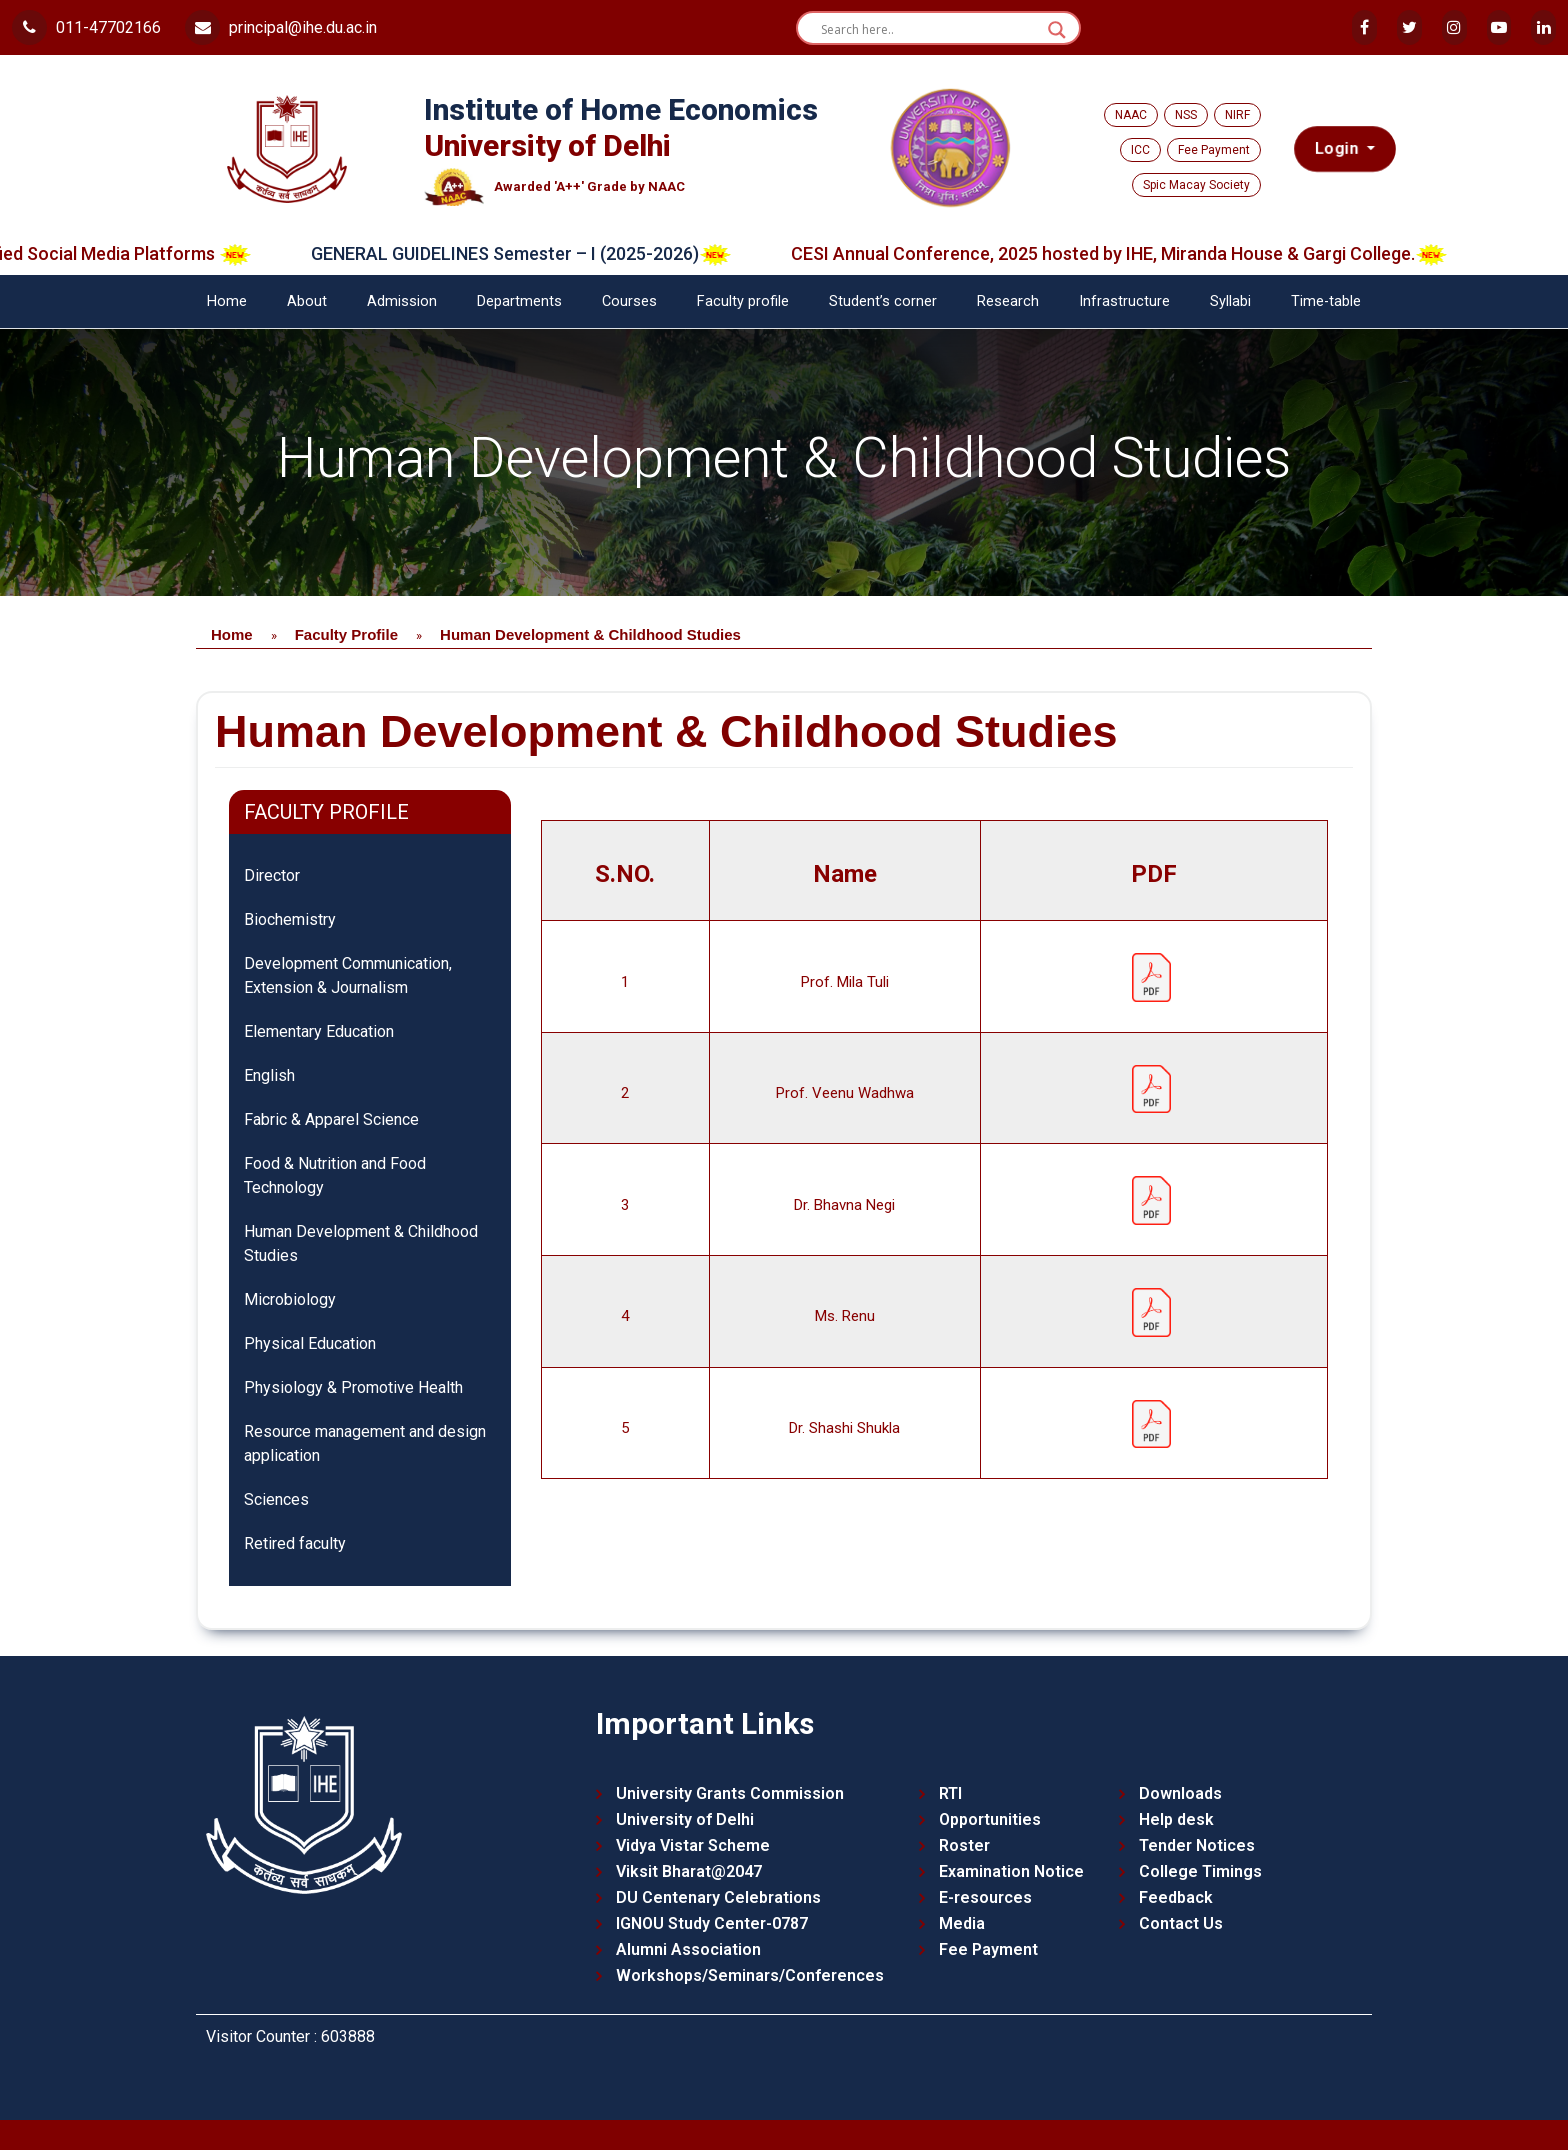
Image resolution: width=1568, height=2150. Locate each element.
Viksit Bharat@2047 (689, 1871)
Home (227, 301)
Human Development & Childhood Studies (361, 1243)
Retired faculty (295, 1543)
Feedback (1176, 1897)
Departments (519, 301)
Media (962, 1923)
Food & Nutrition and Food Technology (335, 1175)
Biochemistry (290, 919)
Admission (402, 301)
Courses (629, 301)
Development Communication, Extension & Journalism (348, 975)
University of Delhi (685, 1819)
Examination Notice (1011, 1871)
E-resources (985, 1897)
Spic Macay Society (1196, 185)
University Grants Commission (730, 1793)
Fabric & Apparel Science (331, 1119)
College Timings (1200, 1871)
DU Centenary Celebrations (718, 1897)
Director (272, 875)
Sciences (276, 1499)
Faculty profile (743, 301)
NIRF (1237, 115)
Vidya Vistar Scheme (693, 1845)
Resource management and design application (365, 1443)
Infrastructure (1124, 301)
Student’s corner (883, 301)
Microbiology (290, 1299)
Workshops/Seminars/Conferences (750, 1975)
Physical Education (310, 1343)
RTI (950, 1793)
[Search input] (929, 30)
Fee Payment (1214, 150)
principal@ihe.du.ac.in (281, 27)
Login (1339, 149)
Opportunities (990, 1819)
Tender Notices (1197, 1845)
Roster (964, 1845)
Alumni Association (688, 1949)
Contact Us (1181, 1923)
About (307, 301)
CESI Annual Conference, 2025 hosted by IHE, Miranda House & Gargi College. (1145, 253)
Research (1008, 301)
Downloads (1180, 1793)
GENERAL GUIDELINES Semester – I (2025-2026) (547, 253)
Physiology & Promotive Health (353, 1387)
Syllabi (1230, 301)
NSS (1186, 115)
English (269, 1075)
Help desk (1176, 1819)
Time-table (1326, 301)
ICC (1140, 150)
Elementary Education (319, 1031)
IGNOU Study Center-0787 (712, 1923)
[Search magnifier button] (1057, 30)
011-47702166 (86, 27)
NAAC (1131, 115)
